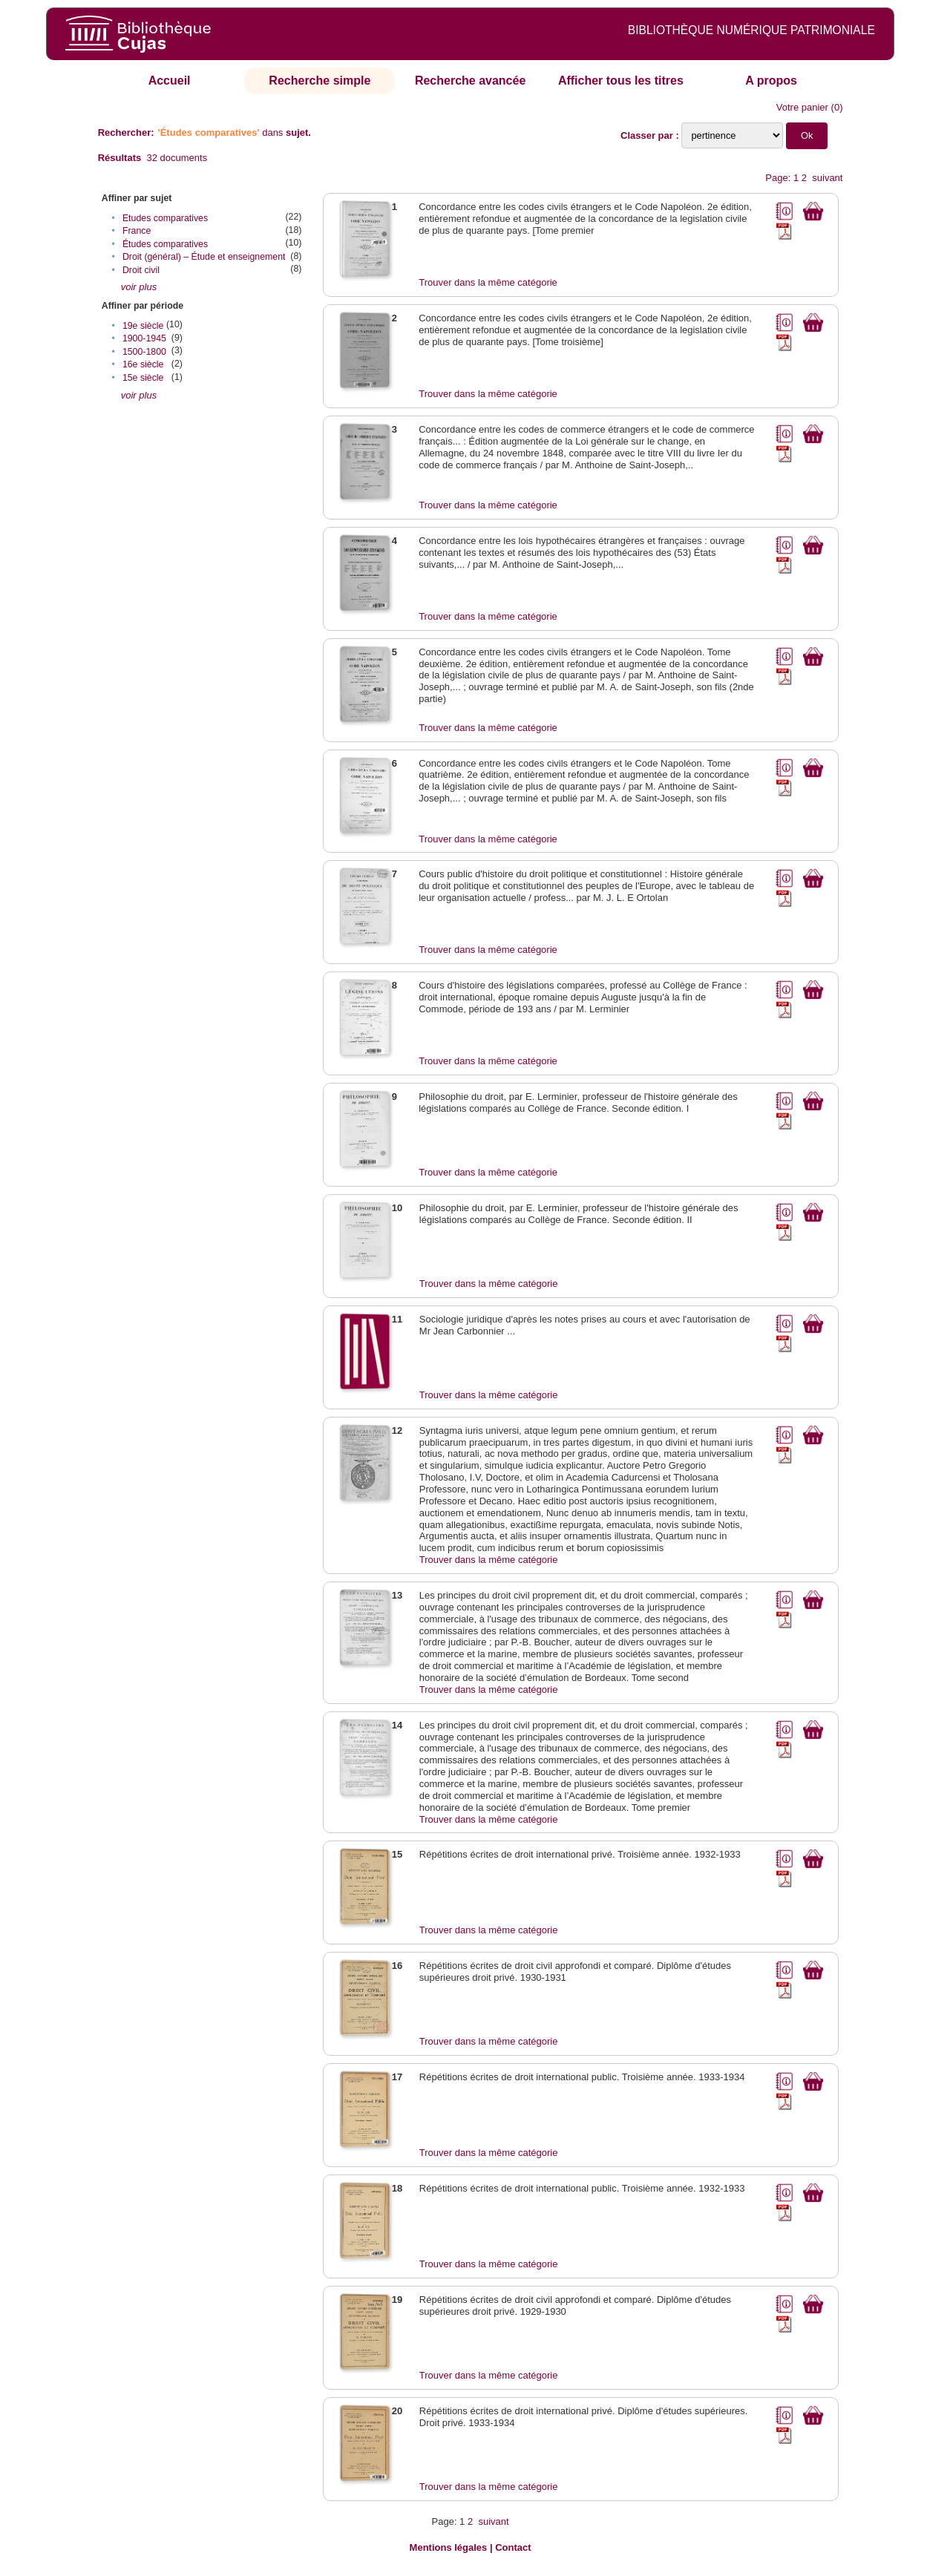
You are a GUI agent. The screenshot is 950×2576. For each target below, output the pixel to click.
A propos (771, 80)
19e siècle (143, 326)
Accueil (169, 80)
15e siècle (143, 378)
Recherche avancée (470, 80)
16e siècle (143, 364)
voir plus (139, 286)
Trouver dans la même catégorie (488, 282)
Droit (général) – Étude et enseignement (204, 257)
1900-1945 (144, 338)
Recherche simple (319, 80)
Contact (513, 2547)
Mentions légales (449, 2547)
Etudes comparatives (165, 218)
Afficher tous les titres (621, 80)
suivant (827, 177)
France (136, 231)
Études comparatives (165, 244)
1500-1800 (144, 352)
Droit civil (141, 270)
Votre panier (802, 107)
